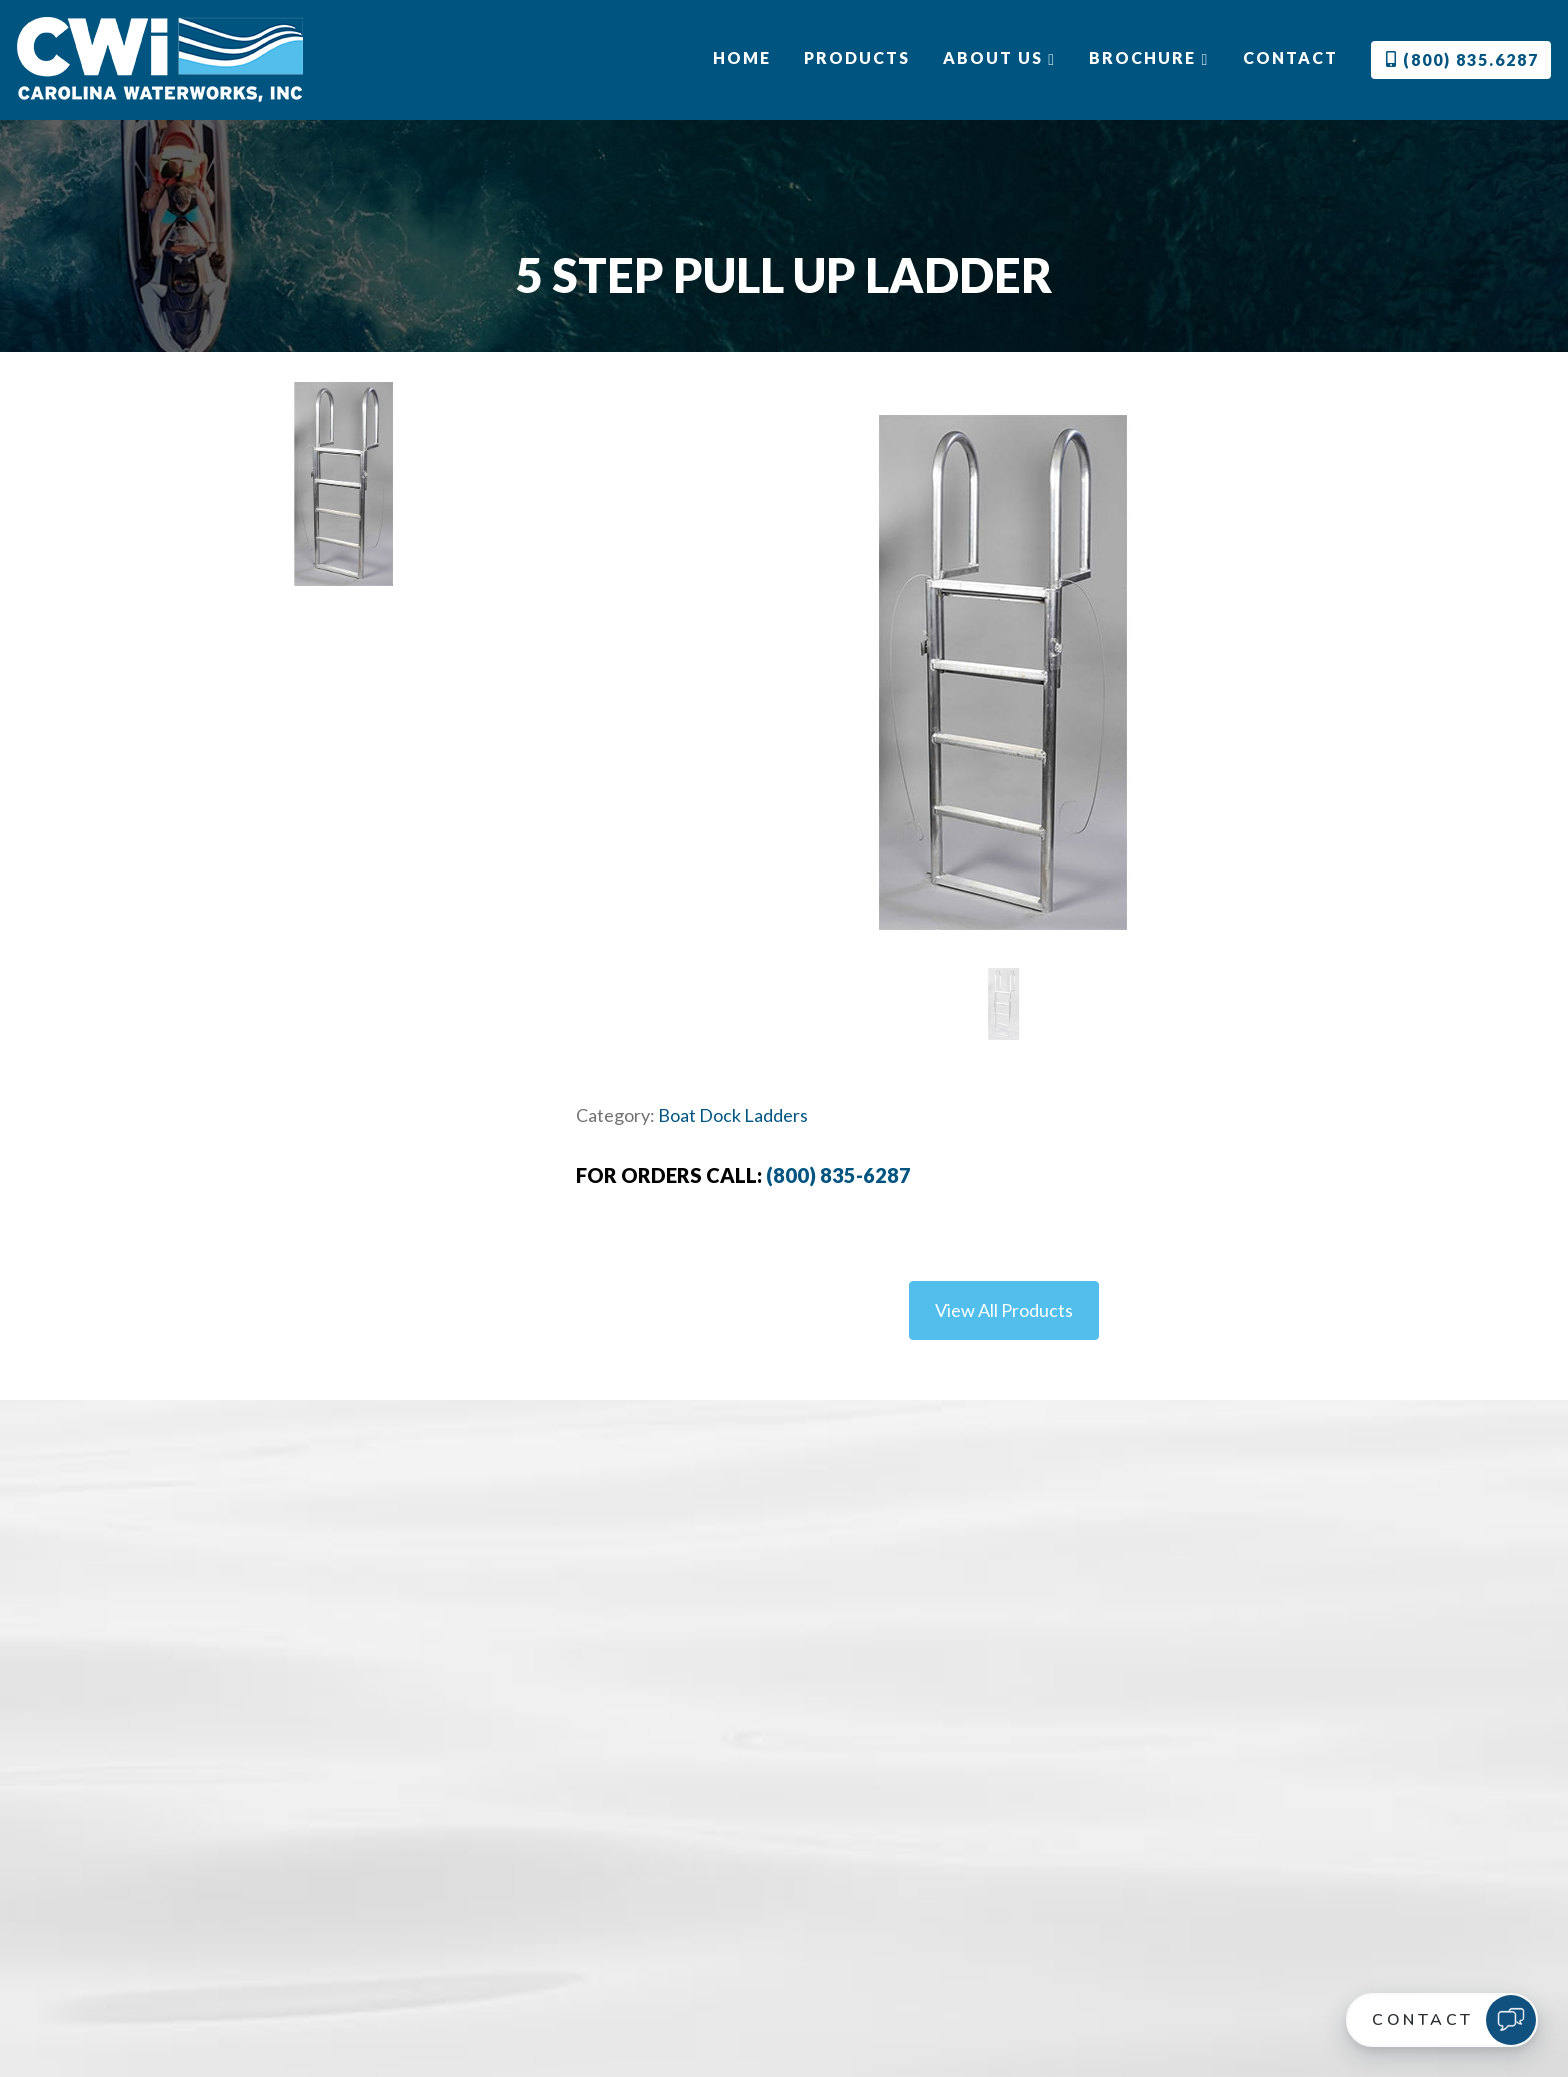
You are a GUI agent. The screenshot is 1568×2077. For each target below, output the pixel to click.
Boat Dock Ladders (733, 1115)
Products (857, 57)
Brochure (1149, 58)
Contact (1290, 57)
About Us (999, 58)
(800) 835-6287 (838, 1175)
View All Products (1004, 1310)
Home (742, 57)
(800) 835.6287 (1462, 59)
